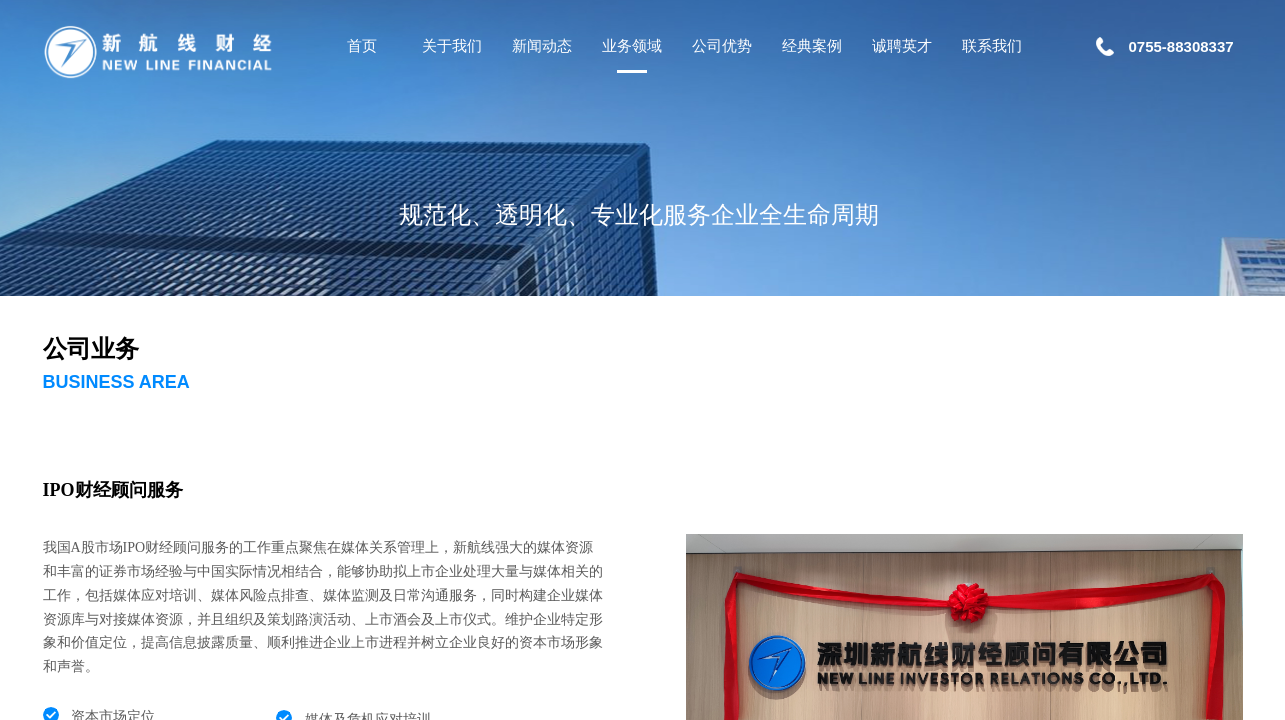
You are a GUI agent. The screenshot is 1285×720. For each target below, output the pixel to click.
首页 (362, 46)
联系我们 (992, 46)
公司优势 (722, 46)
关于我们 (452, 46)
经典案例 (812, 46)
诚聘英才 (902, 46)
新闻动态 (542, 46)
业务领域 (632, 46)
